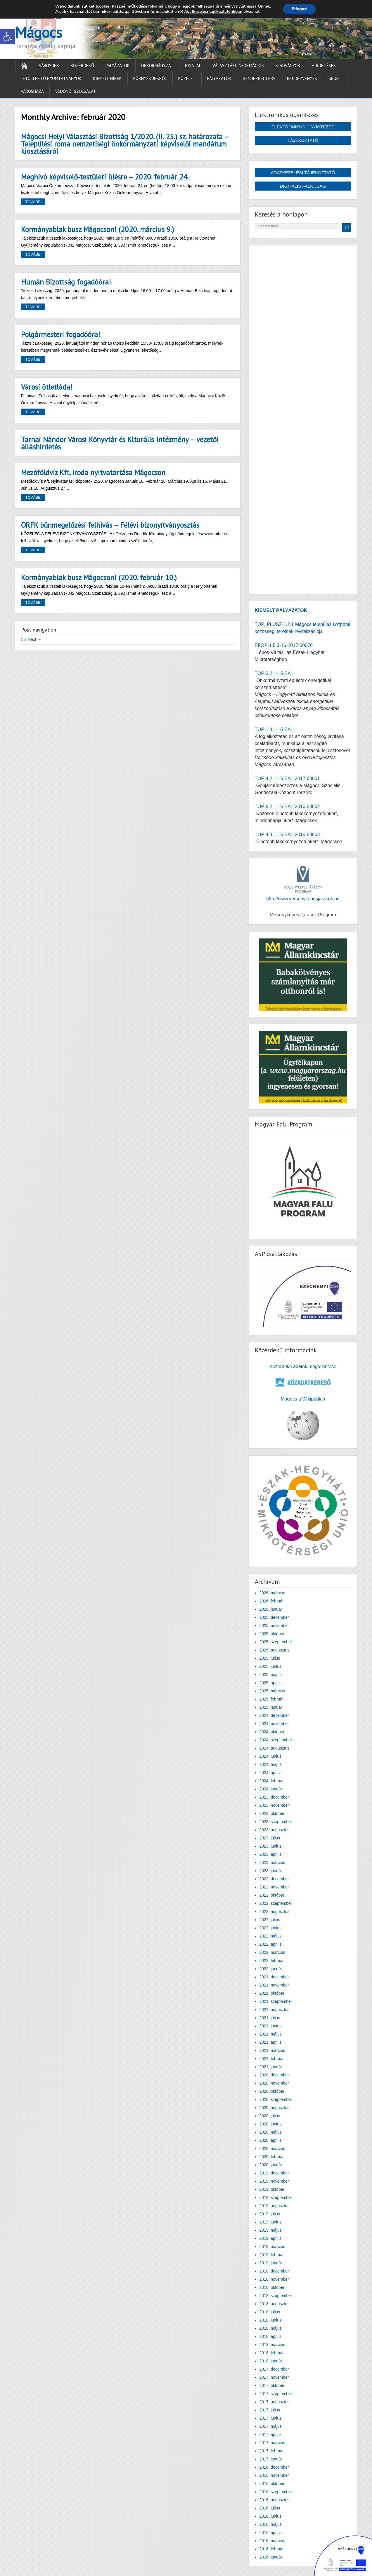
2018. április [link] (270, 2336)
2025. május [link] (270, 1674)
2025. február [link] (271, 1699)
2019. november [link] (274, 2181)
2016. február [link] (271, 2549)
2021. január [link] (270, 2066)
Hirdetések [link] (324, 65)
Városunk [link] (49, 65)
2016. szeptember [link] (275, 2491)
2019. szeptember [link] (275, 2197)
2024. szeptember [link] (275, 1740)
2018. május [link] (270, 2328)
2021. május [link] (270, 2034)
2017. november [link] (274, 2377)
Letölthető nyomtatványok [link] (51, 78)
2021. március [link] (272, 2050)
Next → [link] (34, 639)
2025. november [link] (274, 1625)
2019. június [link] (270, 2222)
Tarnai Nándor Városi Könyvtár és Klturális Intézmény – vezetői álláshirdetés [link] (120, 443)
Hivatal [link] (193, 65)
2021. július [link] (269, 2017)
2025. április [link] (270, 1682)
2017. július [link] (269, 2410)
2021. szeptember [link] (275, 2001)
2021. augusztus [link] (274, 2009)
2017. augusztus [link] (274, 2401)
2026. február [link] (271, 1601)
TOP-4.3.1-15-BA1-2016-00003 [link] (287, 834)
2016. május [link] (270, 2524)
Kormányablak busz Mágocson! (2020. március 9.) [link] (97, 229)
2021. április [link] (270, 2042)
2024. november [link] (274, 1723)
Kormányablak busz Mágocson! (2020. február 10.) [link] (99, 577)
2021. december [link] (274, 1977)
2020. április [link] (270, 2140)
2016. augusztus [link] (274, 2499)
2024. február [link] (271, 1780)
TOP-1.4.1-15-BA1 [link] (274, 729)
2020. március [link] (272, 2148)
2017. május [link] (270, 2426)
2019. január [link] (270, 2263)
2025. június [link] (270, 1666)
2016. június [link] (270, 2516)
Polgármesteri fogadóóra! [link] (60, 334)
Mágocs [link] (38, 32)
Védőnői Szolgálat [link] (75, 91)
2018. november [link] (274, 2279)
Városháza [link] (32, 91)
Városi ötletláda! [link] (46, 387)
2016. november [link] (274, 2475)
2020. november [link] (274, 2083)
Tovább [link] (33, 202)
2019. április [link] (270, 2238)
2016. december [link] (274, 2467)
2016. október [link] (272, 2483)
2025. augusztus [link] (274, 1650)
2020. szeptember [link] (275, 2099)
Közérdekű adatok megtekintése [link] (302, 1366)
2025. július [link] (269, 1658)
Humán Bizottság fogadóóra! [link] (66, 282)
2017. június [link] (270, 2418)
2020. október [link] (272, 2091)
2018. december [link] (274, 2271)
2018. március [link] (272, 2344)
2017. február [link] (271, 2450)
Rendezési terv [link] (259, 78)
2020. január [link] (270, 2164)
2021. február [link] (271, 2058)
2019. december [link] (274, 2173)
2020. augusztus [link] (274, 2107)
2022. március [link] (272, 1952)
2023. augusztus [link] (274, 1829)
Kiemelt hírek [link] (107, 78)
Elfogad (299, 9)
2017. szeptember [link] (275, 2393)
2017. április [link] (270, 2434)
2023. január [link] (270, 1870)
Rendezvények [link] (302, 78)
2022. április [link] (270, 1944)
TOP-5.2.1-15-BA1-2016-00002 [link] (287, 806)
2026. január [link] (270, 1609)
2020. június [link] (270, 2124)
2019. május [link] (270, 2230)
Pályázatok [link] (117, 65)
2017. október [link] (272, 2385)
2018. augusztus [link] (274, 2303)
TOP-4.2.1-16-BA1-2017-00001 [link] (287, 778)
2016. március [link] (272, 2540)
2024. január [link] (270, 1789)
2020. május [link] (270, 2132)
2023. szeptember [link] (275, 1821)
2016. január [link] (270, 2557)
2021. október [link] (272, 1993)
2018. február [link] (271, 2352)
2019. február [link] (271, 2254)
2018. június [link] (270, 2320)
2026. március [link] (272, 1592)
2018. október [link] (272, 2287)
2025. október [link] (272, 1633)
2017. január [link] (270, 2459)
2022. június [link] (270, 1928)
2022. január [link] (270, 1968)
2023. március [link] (272, 1862)
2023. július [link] (269, 1838)
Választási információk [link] (238, 65)
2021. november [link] (274, 1985)
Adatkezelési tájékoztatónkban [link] (213, 11)
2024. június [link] (270, 1756)
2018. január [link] (270, 2361)
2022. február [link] (271, 1960)
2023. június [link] (270, 1846)
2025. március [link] (272, 1691)
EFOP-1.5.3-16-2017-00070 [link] (284, 645)
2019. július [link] (269, 2214)
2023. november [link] (274, 1805)
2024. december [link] (274, 1715)
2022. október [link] (272, 1895)
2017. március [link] (272, 2442)
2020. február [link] (271, 2156)
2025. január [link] (270, 1707)
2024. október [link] (272, 1731)
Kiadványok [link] (288, 65)
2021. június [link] (270, 2026)
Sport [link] (335, 78)
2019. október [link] (272, 2189)
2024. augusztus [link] (274, 1748)
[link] (7, 36)
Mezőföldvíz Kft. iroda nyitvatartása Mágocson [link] (93, 472)
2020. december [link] (274, 2075)
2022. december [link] (274, 1878)
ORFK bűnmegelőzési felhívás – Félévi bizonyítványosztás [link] (110, 525)
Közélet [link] (187, 78)
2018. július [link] (269, 2312)
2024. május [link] (270, 1764)
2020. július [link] (269, 2115)
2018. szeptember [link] (275, 2295)
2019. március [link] (272, 2246)
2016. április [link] (270, 2532)
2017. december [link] (274, 2369)
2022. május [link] (270, 1936)
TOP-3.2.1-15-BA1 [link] (274, 673)
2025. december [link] (274, 1617)
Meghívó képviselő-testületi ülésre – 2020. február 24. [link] (105, 177)
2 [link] (25, 639)
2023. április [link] (270, 1854)
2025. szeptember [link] (275, 1642)
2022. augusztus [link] (274, 1911)
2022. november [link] (274, 1887)
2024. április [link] (270, 1772)
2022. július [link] (269, 1919)
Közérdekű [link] (82, 65)
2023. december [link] (274, 1797)
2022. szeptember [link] (275, 1903)
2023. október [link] (272, 1813)
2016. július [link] (269, 2508)
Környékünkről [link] (150, 78)
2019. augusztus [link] (274, 2205)
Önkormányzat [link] (157, 65)
